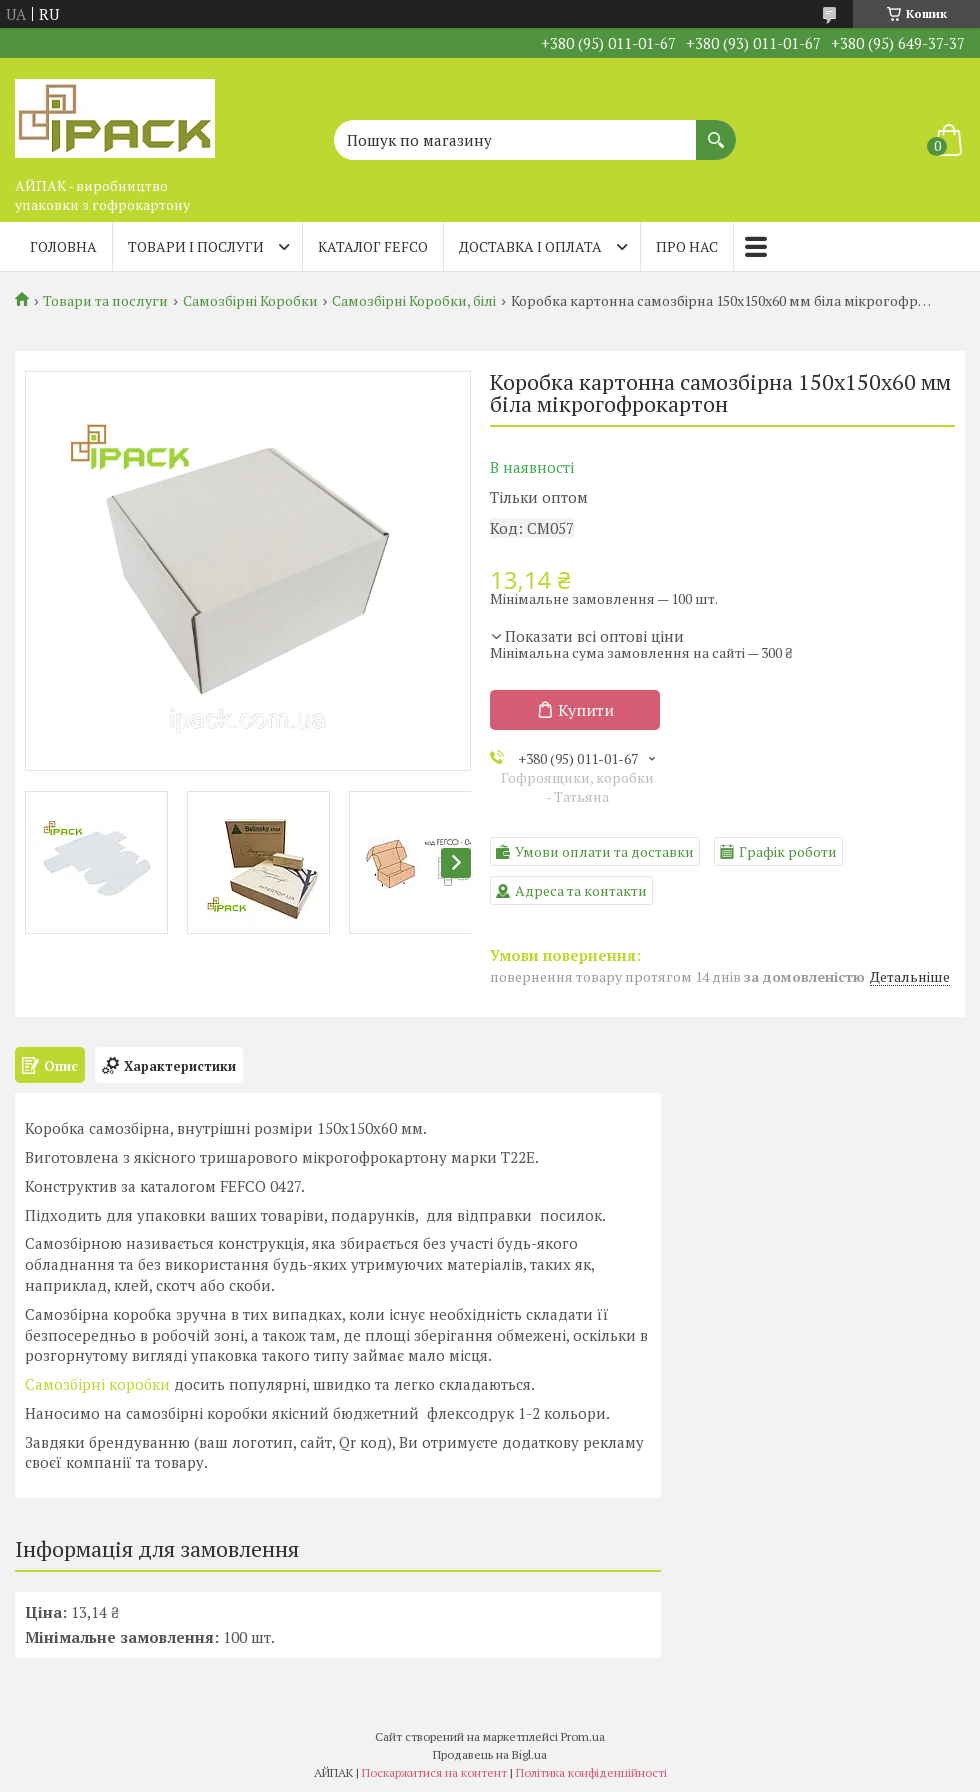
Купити (586, 710)
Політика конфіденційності (591, 1772)
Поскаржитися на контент (434, 1772)
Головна (63, 246)
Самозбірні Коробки (250, 301)
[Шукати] (716, 130)
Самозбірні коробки (97, 1384)
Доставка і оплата (530, 246)
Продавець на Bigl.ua (490, 1754)
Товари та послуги (105, 301)
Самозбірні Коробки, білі (414, 301)
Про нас (687, 246)
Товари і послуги (196, 246)
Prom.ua (583, 1736)
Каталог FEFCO (373, 246)
